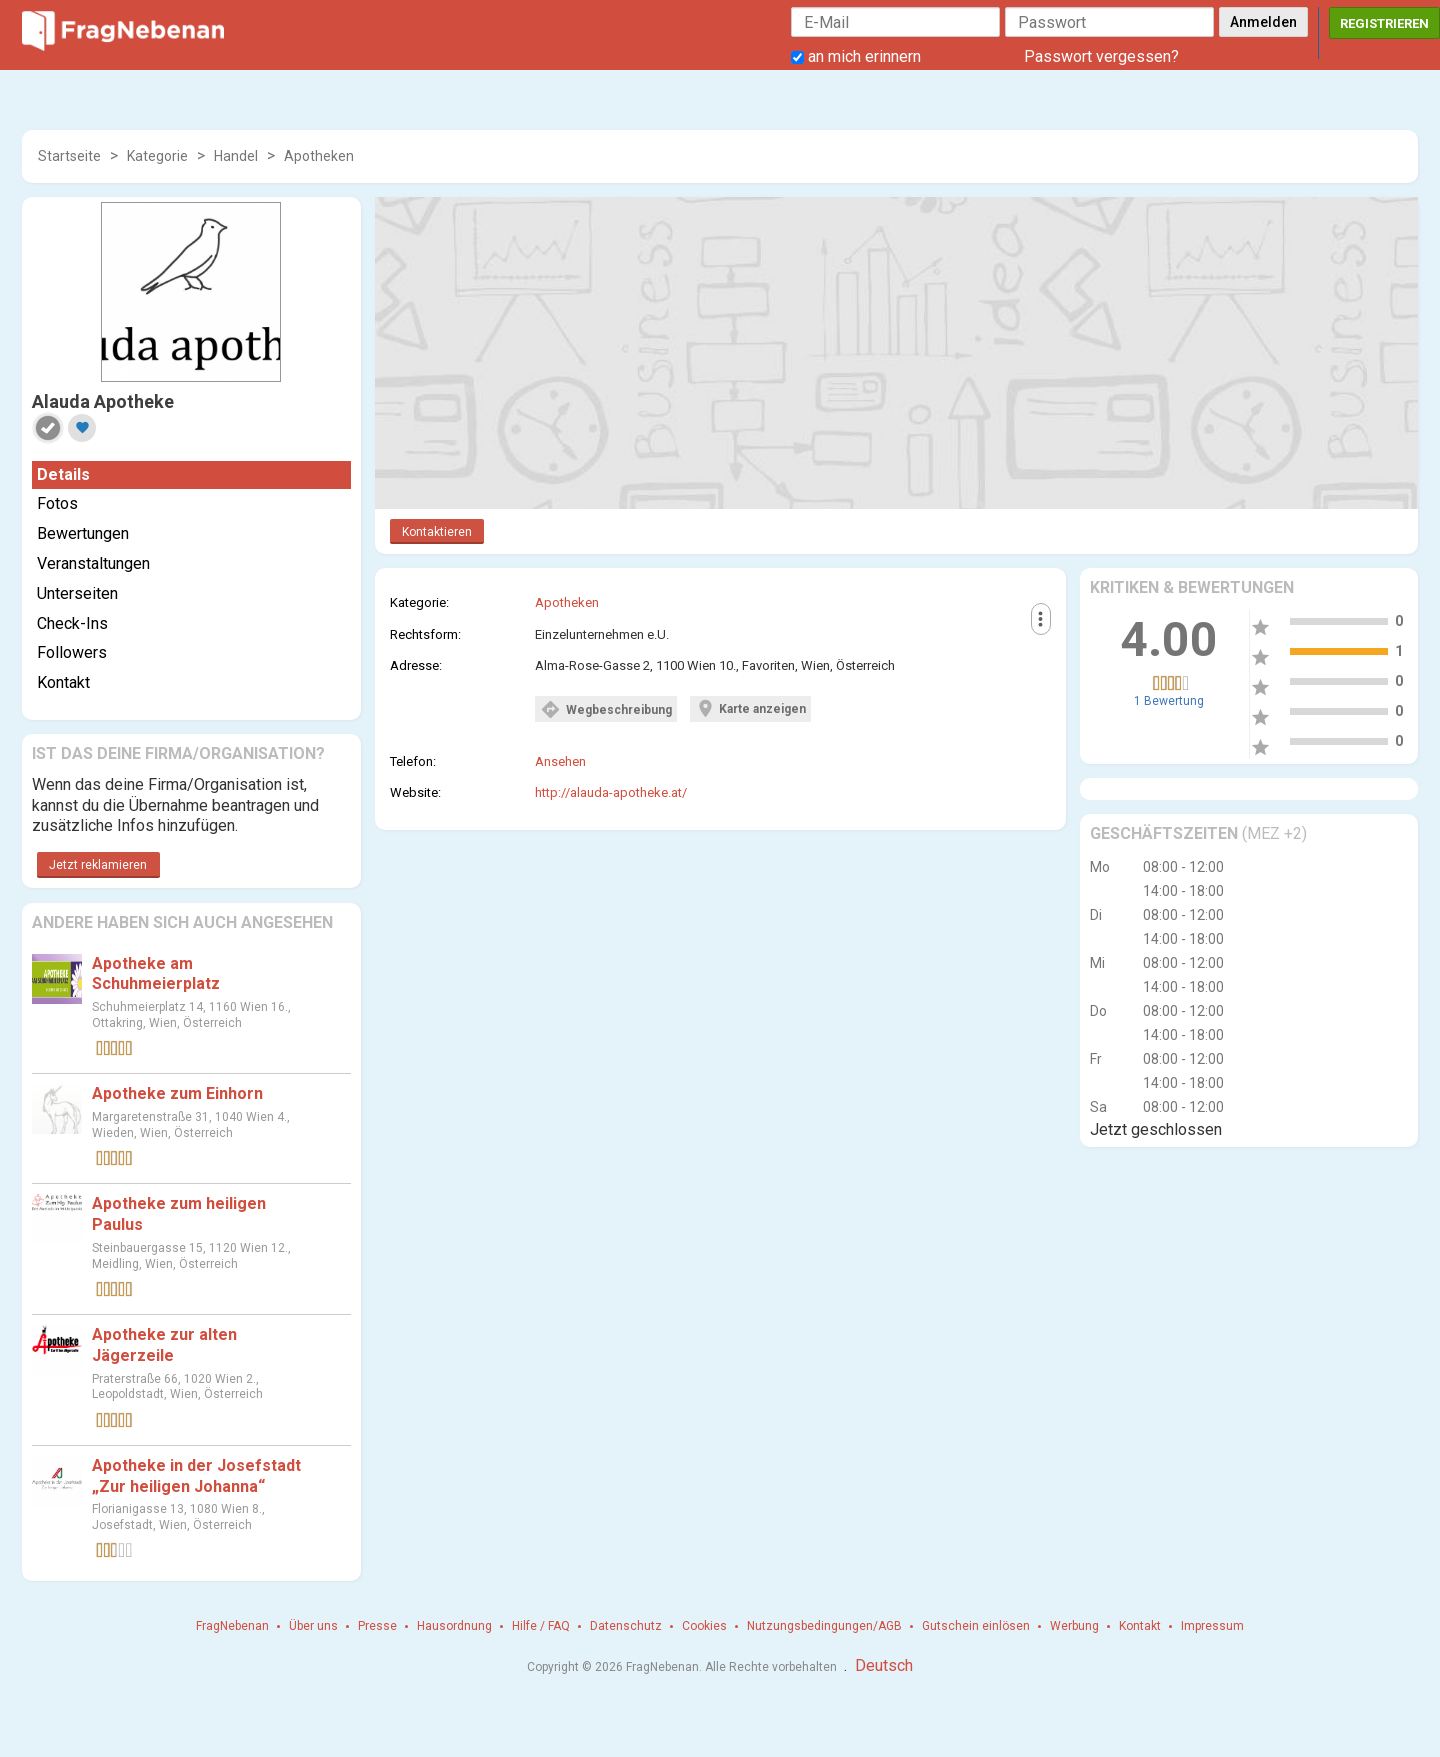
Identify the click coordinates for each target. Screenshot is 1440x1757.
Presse (377, 1626)
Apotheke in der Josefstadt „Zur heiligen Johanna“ (196, 1476)
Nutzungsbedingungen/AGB (824, 1626)
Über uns (313, 1626)
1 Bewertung (1169, 701)
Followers (72, 652)
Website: (415, 792)
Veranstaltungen (93, 563)
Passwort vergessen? (1101, 56)
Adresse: (416, 665)
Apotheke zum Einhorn (177, 1093)
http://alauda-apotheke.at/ (611, 792)
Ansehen (560, 761)
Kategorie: (419, 602)
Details (63, 474)
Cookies (704, 1626)
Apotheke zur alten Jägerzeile (164, 1345)
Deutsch (884, 1665)
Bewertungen (83, 533)
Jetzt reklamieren (98, 865)
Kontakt (63, 682)
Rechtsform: (425, 634)
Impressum (1212, 1626)
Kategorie (157, 156)
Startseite (69, 156)
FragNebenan (232, 1626)
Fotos (57, 503)
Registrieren (1384, 23)
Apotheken (319, 156)
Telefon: (413, 761)
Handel (236, 156)
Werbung (1074, 1626)
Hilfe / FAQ (541, 1626)
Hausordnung (454, 1626)
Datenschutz (626, 1626)
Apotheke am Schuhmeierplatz (156, 974)
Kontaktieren (437, 532)
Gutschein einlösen (976, 1626)
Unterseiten (77, 593)
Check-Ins (72, 623)
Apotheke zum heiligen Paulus (179, 1214)
